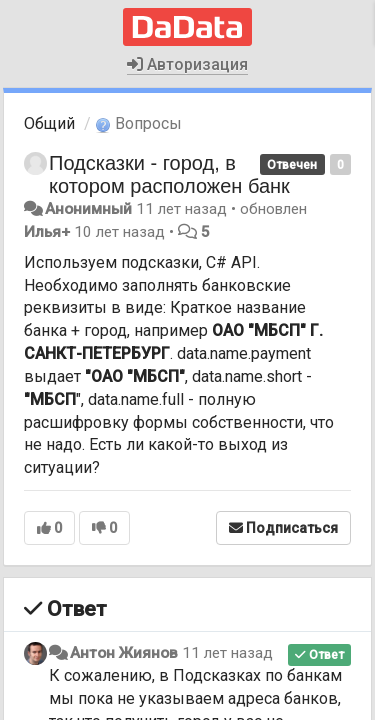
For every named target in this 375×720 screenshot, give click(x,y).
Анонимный (88, 209)
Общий (49, 123)
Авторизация (187, 64)
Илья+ (47, 232)
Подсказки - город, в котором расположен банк (169, 174)
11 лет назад (227, 653)
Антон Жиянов (124, 653)
